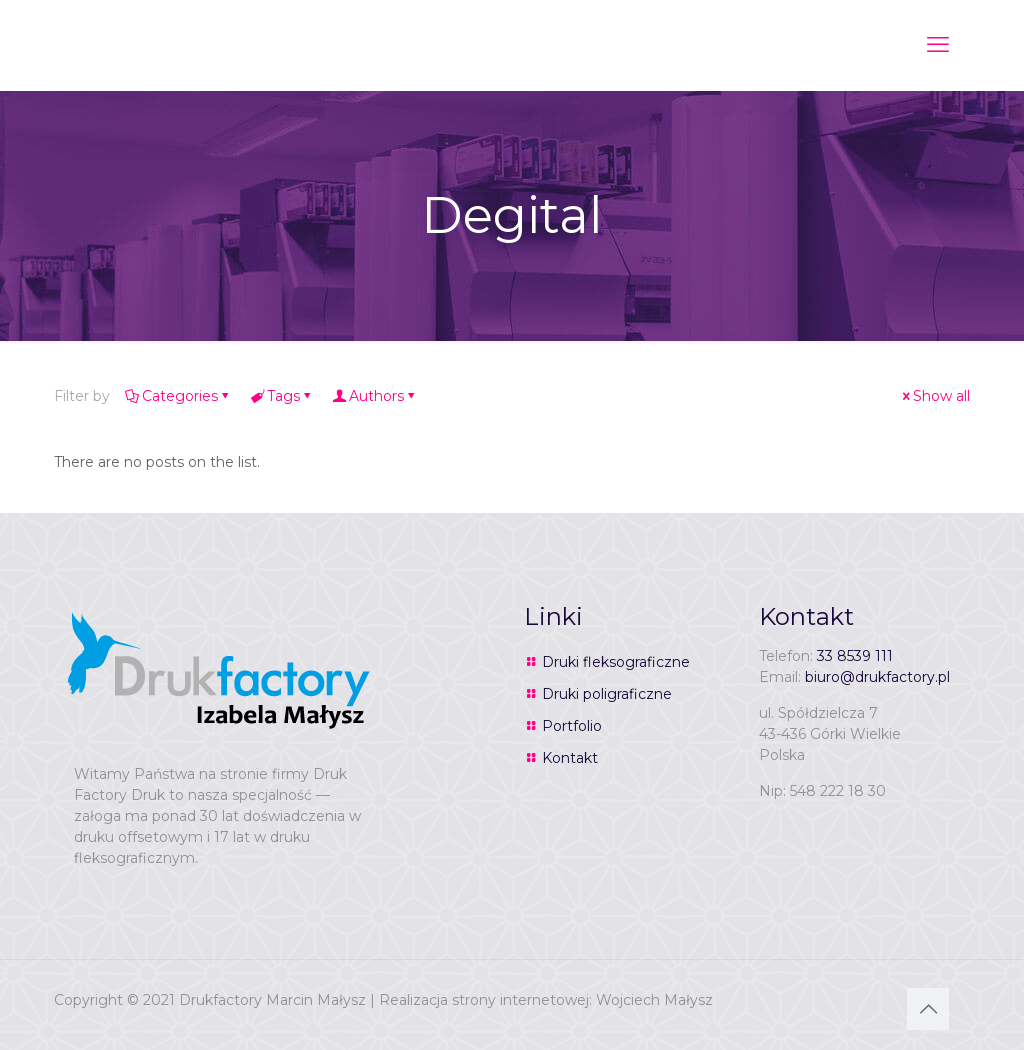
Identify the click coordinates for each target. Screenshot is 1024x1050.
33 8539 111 (855, 656)
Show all (934, 396)
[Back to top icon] (928, 1009)
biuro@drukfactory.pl (877, 677)
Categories (178, 396)
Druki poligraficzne (607, 694)
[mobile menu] (938, 45)
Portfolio (572, 726)
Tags (282, 396)
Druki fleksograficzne (616, 662)
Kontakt (570, 758)
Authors (375, 396)
